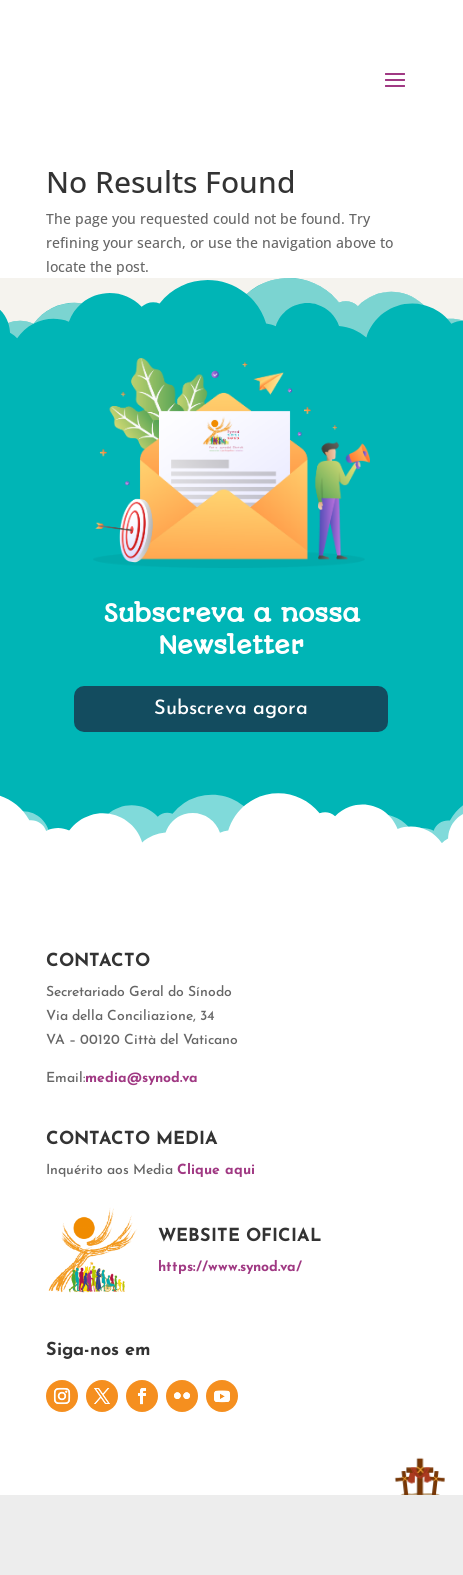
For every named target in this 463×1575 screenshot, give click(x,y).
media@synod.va (141, 1078)
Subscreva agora (231, 709)
